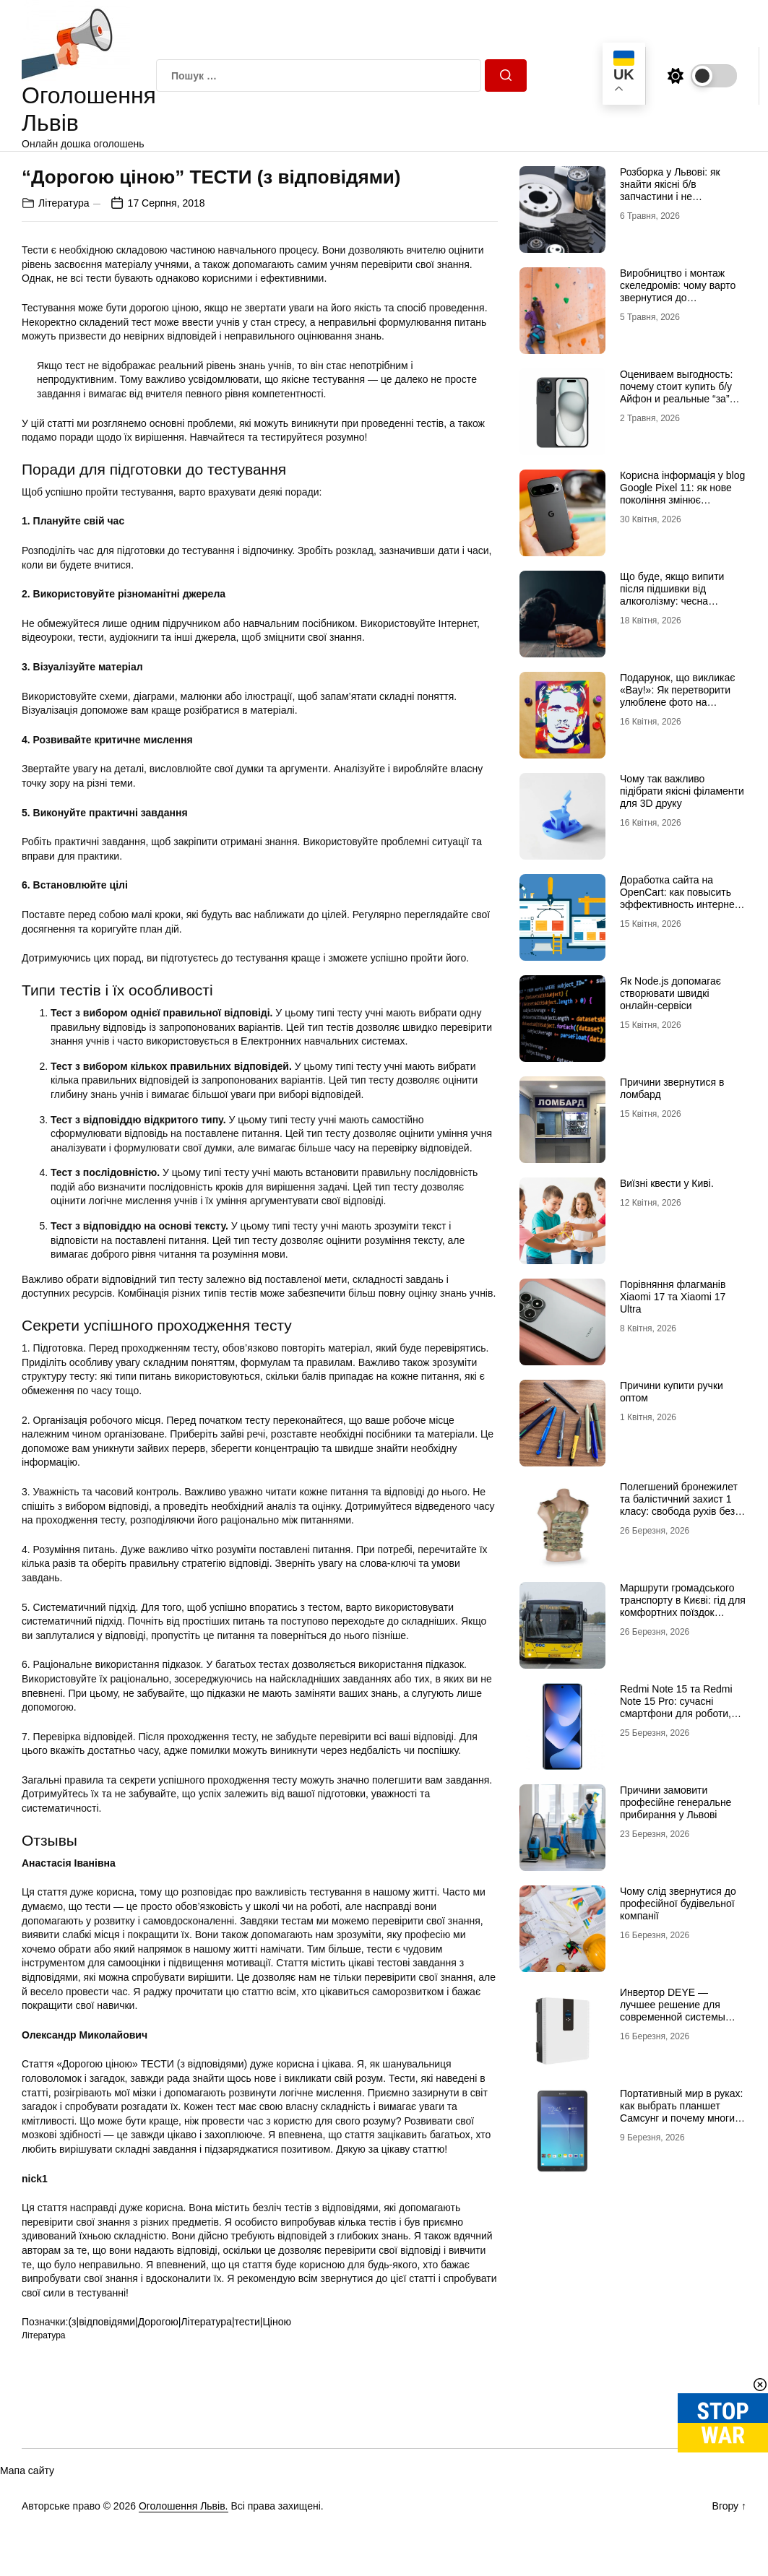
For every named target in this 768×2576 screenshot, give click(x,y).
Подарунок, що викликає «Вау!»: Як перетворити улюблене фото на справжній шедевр (677, 695)
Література (64, 203)
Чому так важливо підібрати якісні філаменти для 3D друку (682, 791)
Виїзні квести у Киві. (667, 1183)
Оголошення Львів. (183, 2506)
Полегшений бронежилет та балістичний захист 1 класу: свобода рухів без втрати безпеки (679, 1505)
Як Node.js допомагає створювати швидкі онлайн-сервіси (670, 993)
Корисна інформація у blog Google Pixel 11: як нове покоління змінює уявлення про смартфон (682, 493)
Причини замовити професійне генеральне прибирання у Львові (675, 1802)
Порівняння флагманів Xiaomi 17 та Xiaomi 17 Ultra (672, 1297)
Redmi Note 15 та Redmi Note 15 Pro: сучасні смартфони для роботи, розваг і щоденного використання (676, 1713)
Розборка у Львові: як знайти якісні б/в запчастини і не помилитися (670, 190)
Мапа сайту (27, 2470)
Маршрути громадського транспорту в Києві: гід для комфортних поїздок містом (683, 1606)
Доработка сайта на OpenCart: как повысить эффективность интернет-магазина (681, 898)
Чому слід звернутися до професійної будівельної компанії (678, 1903)
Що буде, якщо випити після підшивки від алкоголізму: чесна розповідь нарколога (672, 594)
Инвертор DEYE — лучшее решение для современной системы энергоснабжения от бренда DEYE (672, 2016)
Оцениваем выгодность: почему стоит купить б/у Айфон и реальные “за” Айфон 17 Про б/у (676, 392)
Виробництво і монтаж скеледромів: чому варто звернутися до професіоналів (677, 291)
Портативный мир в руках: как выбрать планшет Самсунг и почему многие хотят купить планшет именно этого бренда (681, 2118)
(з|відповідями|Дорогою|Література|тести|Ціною (179, 2322)
